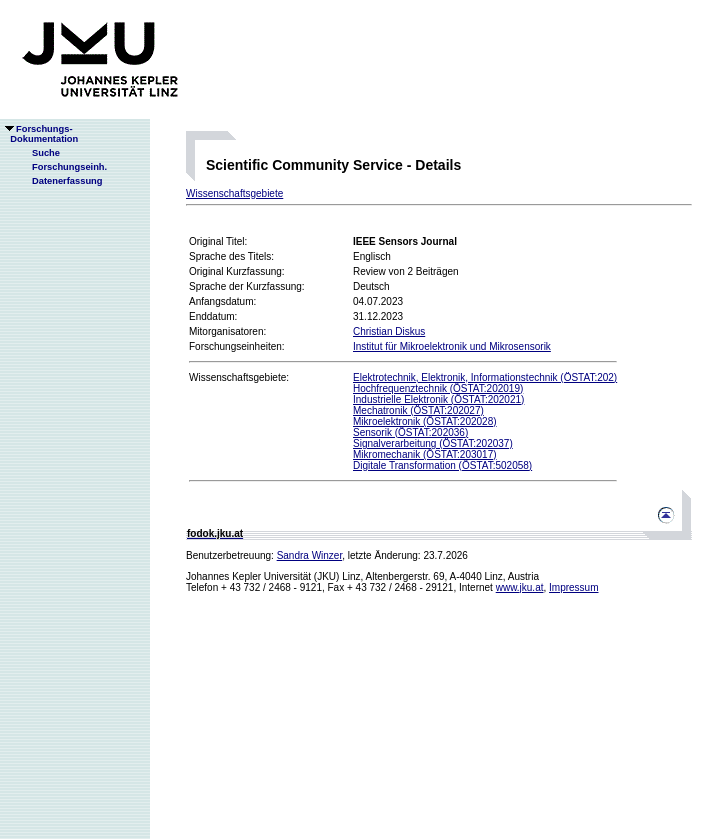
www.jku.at (520, 587)
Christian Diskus (389, 331)
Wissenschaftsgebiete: (239, 377)
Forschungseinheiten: (237, 346)
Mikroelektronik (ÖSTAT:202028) (425, 421)
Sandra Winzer (310, 555)
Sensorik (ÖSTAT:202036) (410, 432)
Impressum (573, 587)
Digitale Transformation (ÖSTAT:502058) (442, 465)
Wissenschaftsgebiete (234, 193)
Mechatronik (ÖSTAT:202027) (418, 410)
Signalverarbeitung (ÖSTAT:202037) (433, 443)
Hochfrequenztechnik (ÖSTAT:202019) (438, 388)
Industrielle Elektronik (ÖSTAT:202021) (438, 399)
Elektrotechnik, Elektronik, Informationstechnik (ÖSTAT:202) (485, 377)
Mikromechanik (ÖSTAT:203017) (425, 454)
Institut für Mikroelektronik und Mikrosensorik (452, 346)
